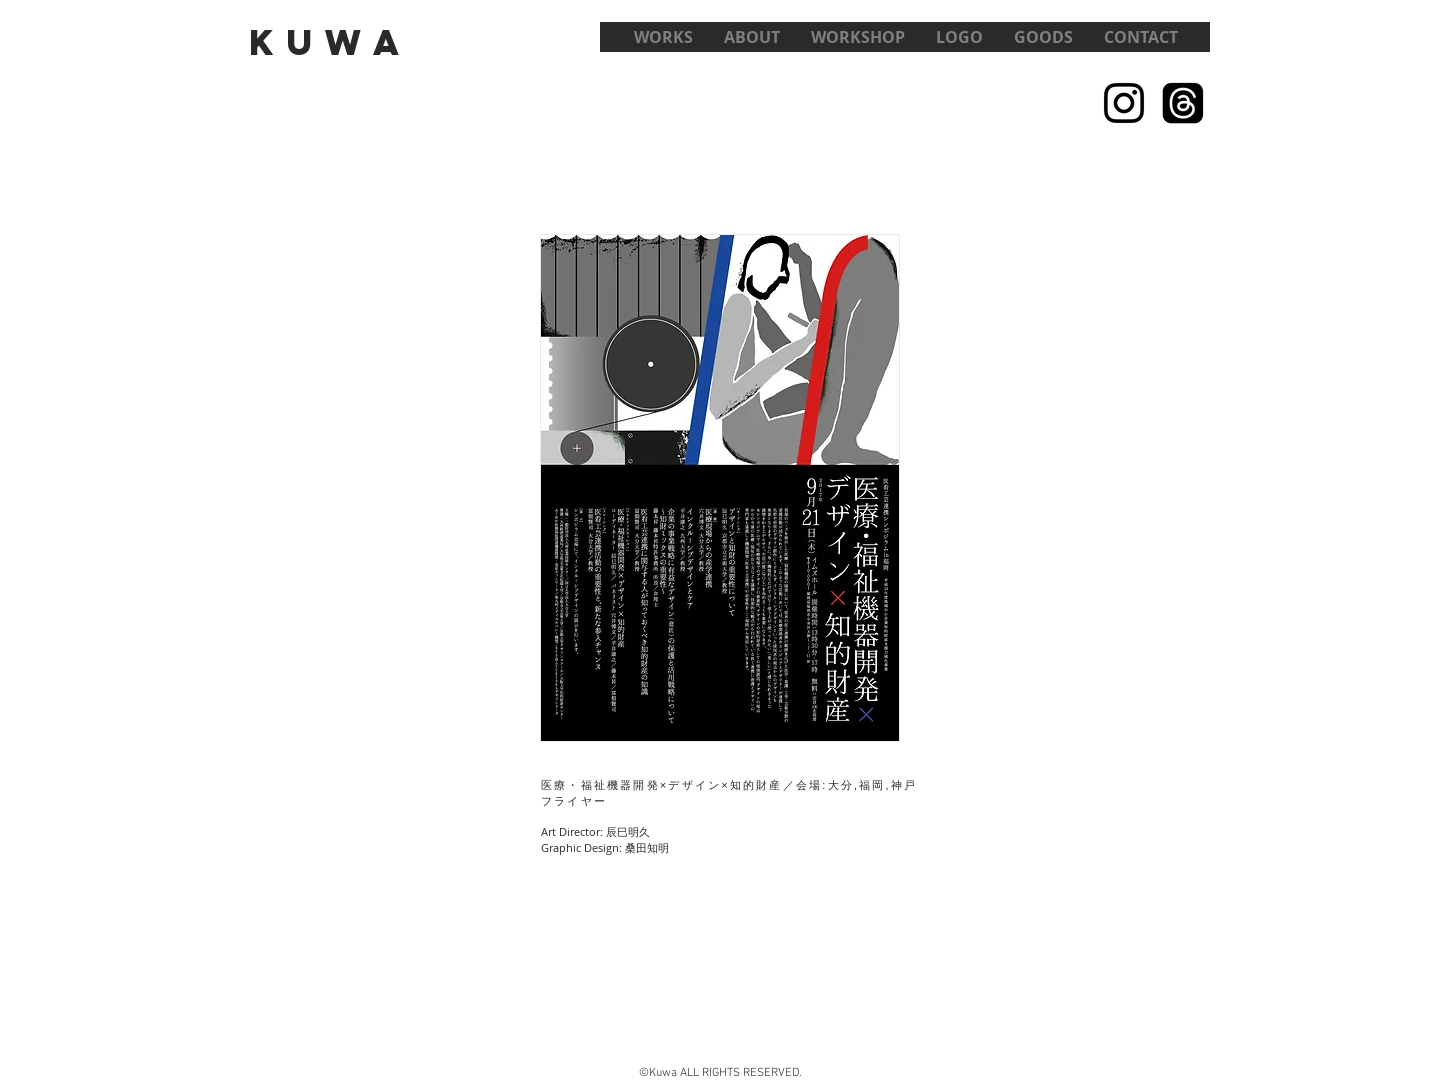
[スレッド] (1183, 103)
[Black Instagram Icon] (1124, 103)
